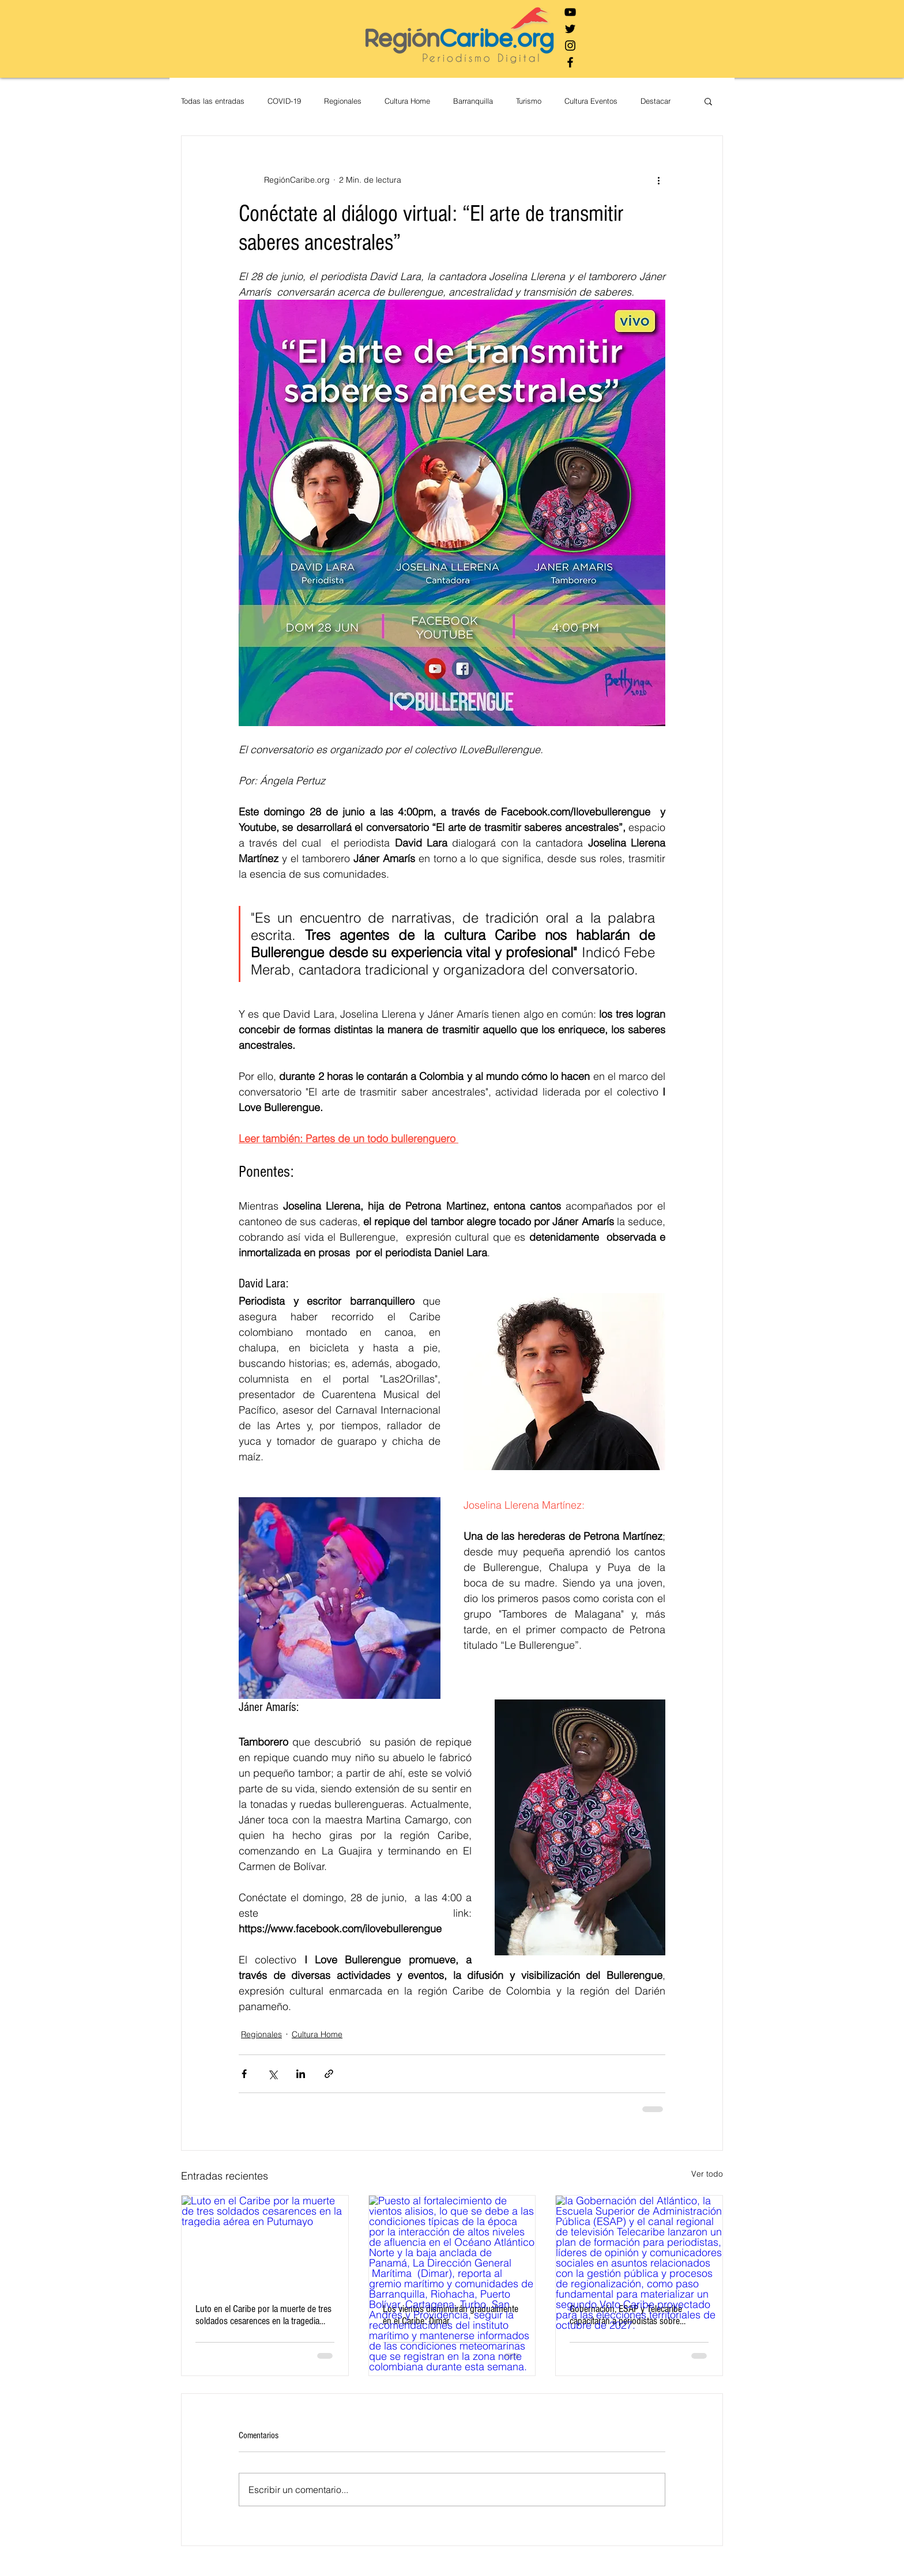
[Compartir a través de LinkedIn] (300, 2073)
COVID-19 (284, 100)
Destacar (656, 100)
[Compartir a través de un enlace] (328, 2073)
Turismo (528, 100)
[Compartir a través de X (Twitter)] (272, 2073)
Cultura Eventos (590, 100)
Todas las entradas (212, 100)
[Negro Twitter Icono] (570, 29)
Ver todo (707, 2174)
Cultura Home (407, 100)
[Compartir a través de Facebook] (244, 2073)
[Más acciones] (658, 180)
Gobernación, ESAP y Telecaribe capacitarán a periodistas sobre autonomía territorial (626, 2315)
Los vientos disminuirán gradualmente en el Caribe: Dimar (450, 2315)
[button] (708, 100)
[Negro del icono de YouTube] (570, 12)
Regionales (342, 100)
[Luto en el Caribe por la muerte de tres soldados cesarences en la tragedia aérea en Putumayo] (265, 2242)
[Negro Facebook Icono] (570, 62)
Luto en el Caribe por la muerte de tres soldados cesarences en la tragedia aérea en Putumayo (263, 2315)
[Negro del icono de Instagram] (570, 45)
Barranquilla (473, 100)
